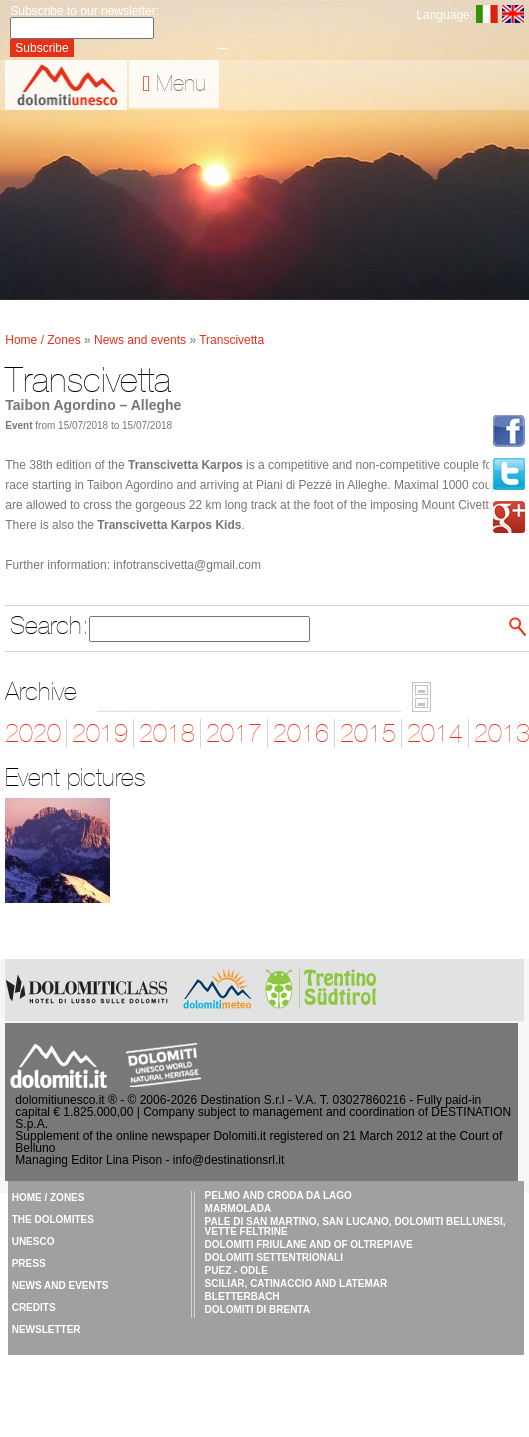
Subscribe (41, 48)
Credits (34, 1307)
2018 (167, 733)
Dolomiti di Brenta (257, 1309)
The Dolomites (53, 1219)
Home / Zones (44, 340)
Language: (443, 15)
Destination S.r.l (242, 1100)
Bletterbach (242, 1296)
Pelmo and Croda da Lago (278, 1195)
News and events (141, 340)
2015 (368, 733)
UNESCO (33, 1241)
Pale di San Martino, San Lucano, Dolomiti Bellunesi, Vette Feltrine (355, 1226)
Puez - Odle (236, 1270)
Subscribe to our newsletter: (84, 11)
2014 (435, 733)
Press (29, 1263)
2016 (301, 733)
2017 (234, 733)
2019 (100, 733)
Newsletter (46, 1329)
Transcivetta (231, 340)
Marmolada (238, 1208)
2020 (33, 733)
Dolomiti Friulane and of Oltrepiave (309, 1244)
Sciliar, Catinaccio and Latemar (296, 1283)
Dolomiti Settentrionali (274, 1257)
